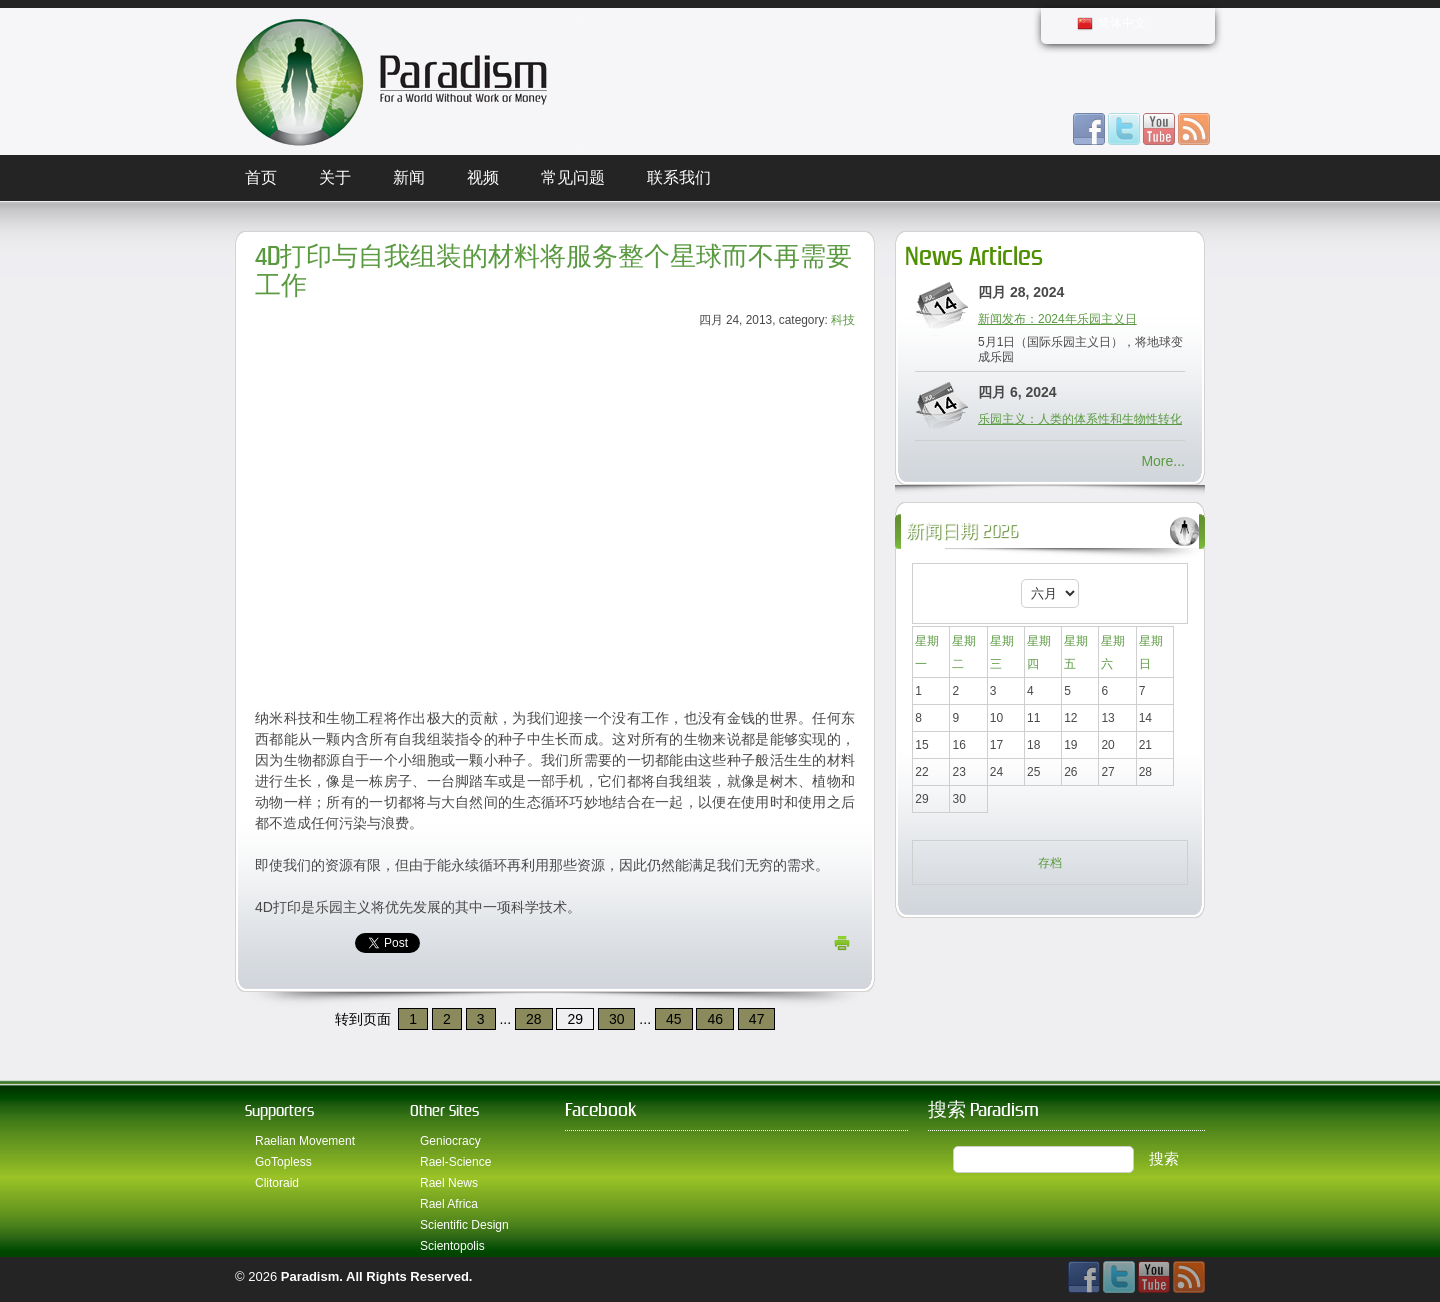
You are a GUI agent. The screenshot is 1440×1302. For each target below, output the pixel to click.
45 (674, 1019)
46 (715, 1019)
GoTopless (283, 1162)
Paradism (310, 1276)
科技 (843, 320)
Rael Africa (449, 1204)
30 (617, 1019)
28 (534, 1019)
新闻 (409, 177)
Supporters (279, 1110)
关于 (335, 177)
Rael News (449, 1183)
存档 (1050, 863)
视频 (483, 177)
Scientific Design (464, 1225)
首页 (261, 177)
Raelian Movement (305, 1141)
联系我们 (679, 177)
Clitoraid (277, 1183)
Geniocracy (450, 1141)
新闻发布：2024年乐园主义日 (1057, 319)
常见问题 (573, 177)
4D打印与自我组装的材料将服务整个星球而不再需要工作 (553, 271)
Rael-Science (455, 1162)
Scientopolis (452, 1246)
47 (757, 1019)
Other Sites (444, 1110)
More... (1163, 461)
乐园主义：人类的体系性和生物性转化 (1080, 419)
